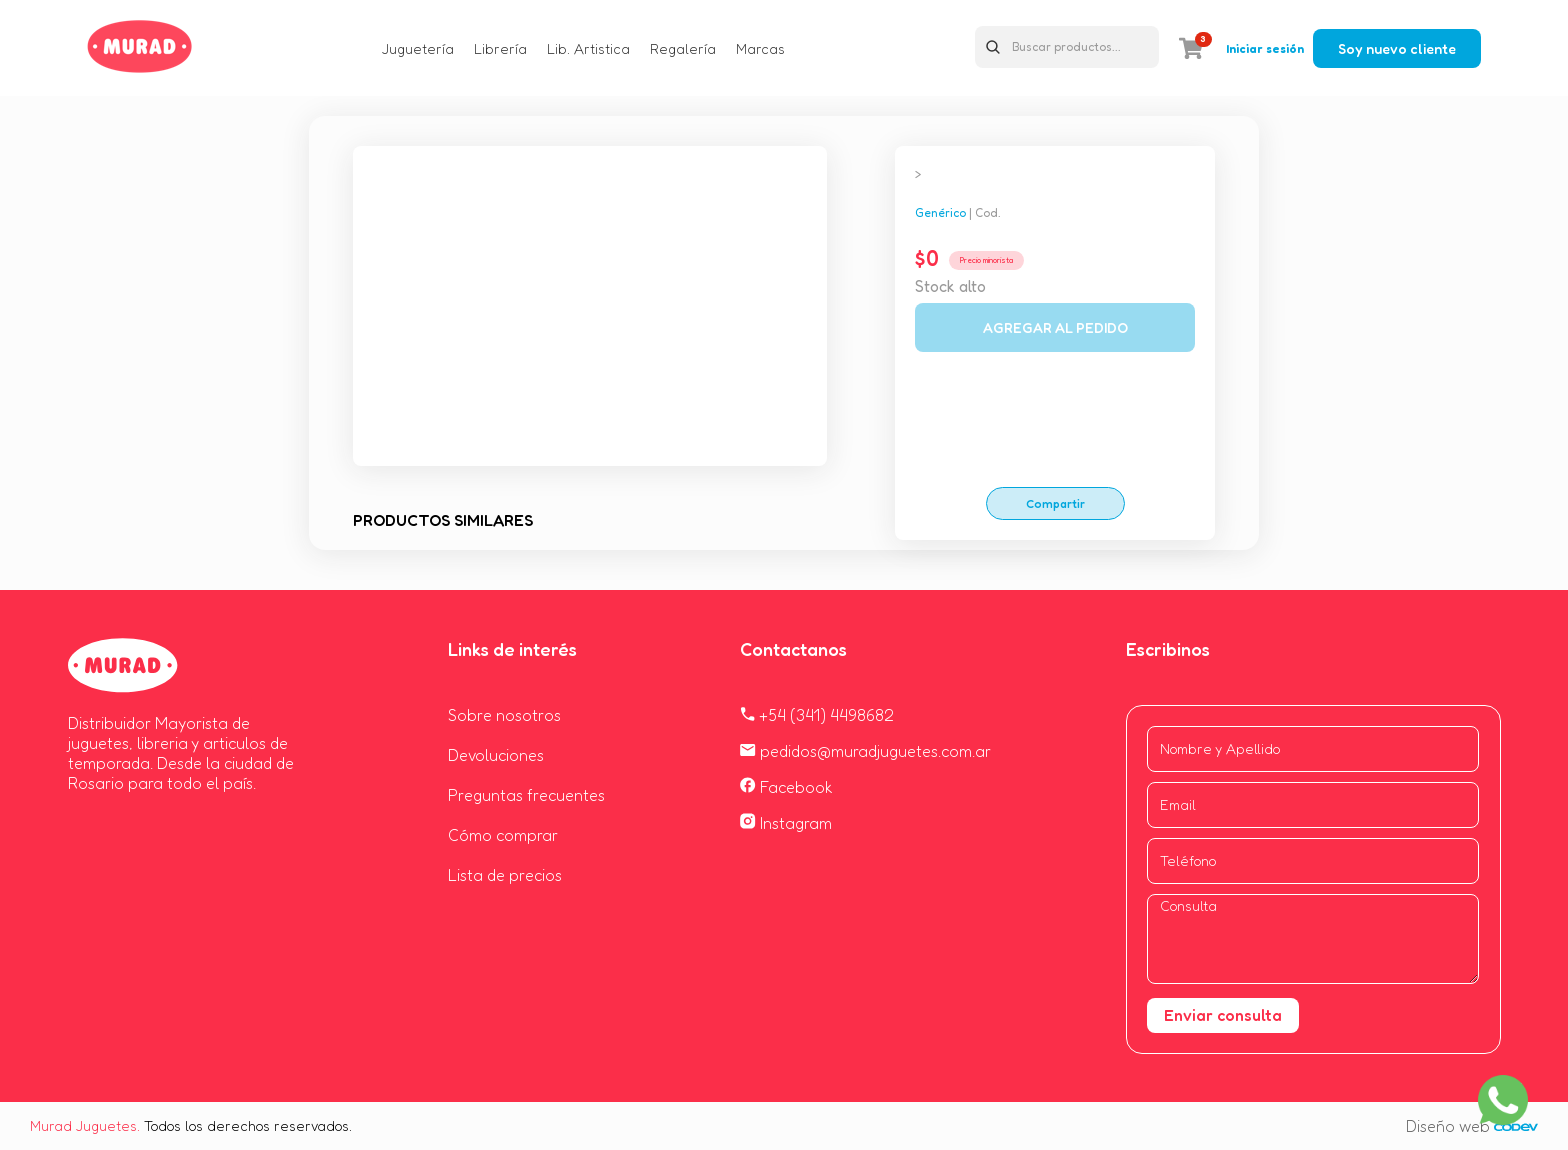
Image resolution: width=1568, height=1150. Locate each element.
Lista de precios (505, 875)
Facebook (786, 787)
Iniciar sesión (1265, 48)
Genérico (940, 212)
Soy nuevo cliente (1397, 48)
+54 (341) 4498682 (817, 715)
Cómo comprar (503, 835)
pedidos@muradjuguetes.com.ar (865, 751)
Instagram (786, 823)
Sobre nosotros (504, 715)
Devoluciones (496, 755)
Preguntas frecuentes (526, 795)
